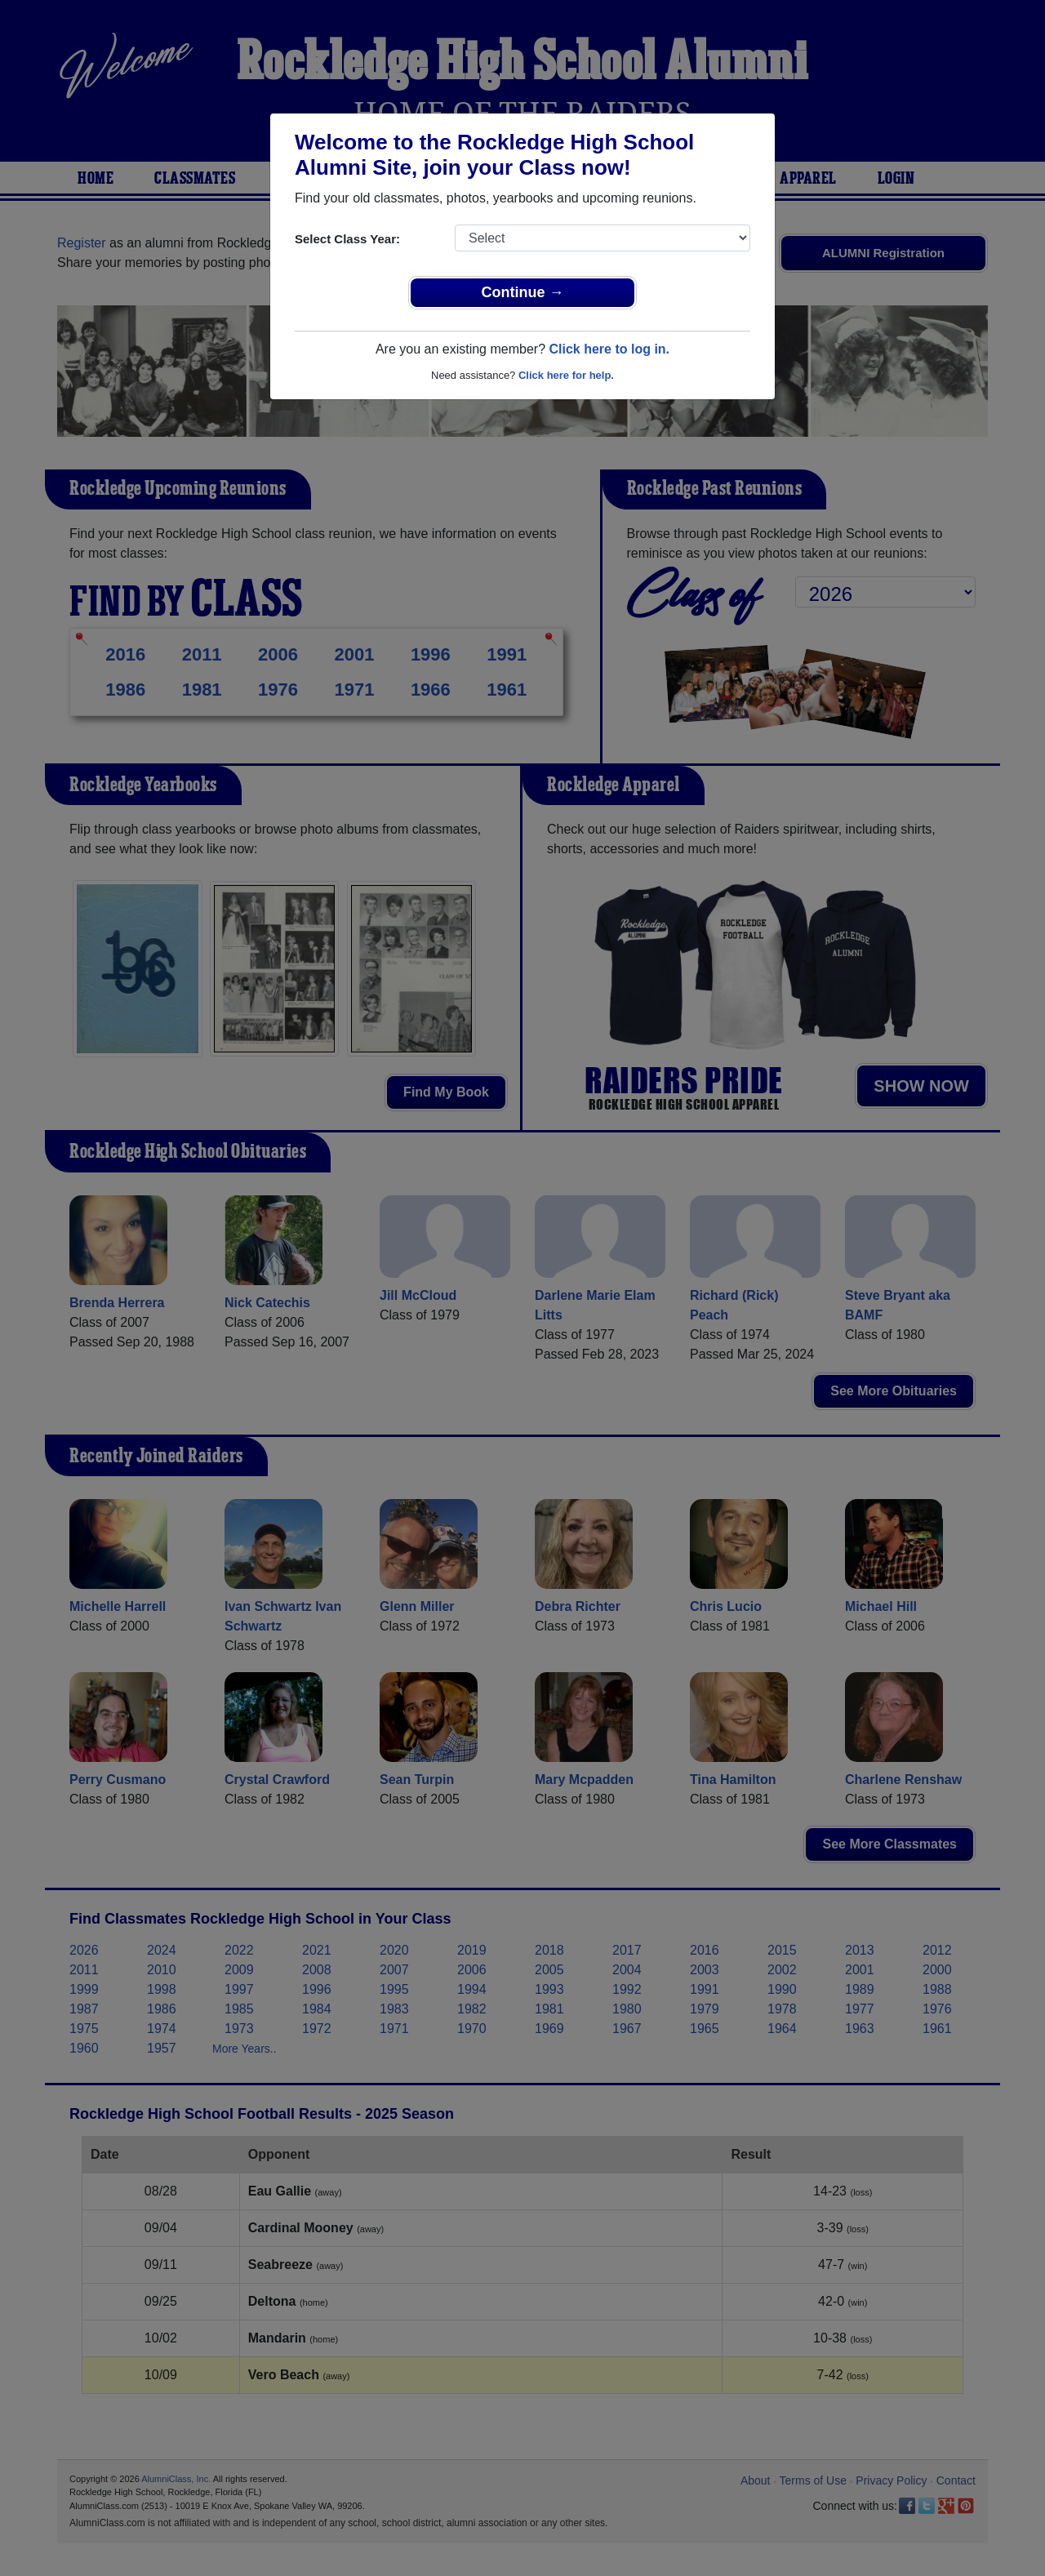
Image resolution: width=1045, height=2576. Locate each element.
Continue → (523, 292)
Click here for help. (566, 375)
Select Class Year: (347, 239)
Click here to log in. (609, 349)
